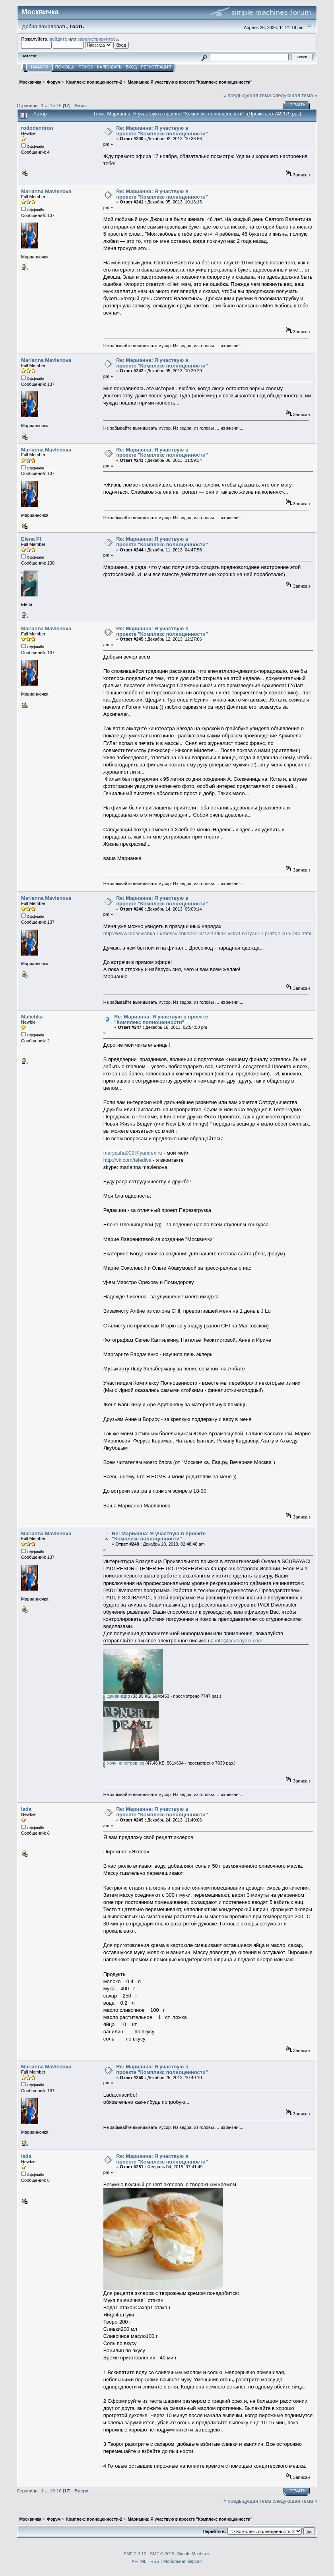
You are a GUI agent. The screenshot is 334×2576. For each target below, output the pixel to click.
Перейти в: (214, 2531)
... (47, 105)
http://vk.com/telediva (127, 1160)
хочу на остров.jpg (123, 1763)
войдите (58, 38)
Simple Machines (193, 2553)
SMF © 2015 (162, 2553)
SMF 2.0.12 (135, 2553)
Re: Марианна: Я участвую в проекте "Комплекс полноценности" (162, 131)
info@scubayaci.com (238, 1641)
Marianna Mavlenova (46, 191)
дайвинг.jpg (116, 1696)
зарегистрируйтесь (98, 38)
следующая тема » (294, 95)
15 (52, 105)
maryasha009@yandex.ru (132, 1153)
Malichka (32, 1017)
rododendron (37, 128)
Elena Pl (31, 539)
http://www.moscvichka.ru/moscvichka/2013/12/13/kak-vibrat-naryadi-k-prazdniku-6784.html (207, 933)
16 (59, 105)
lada (26, 1809)
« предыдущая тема (247, 95)
